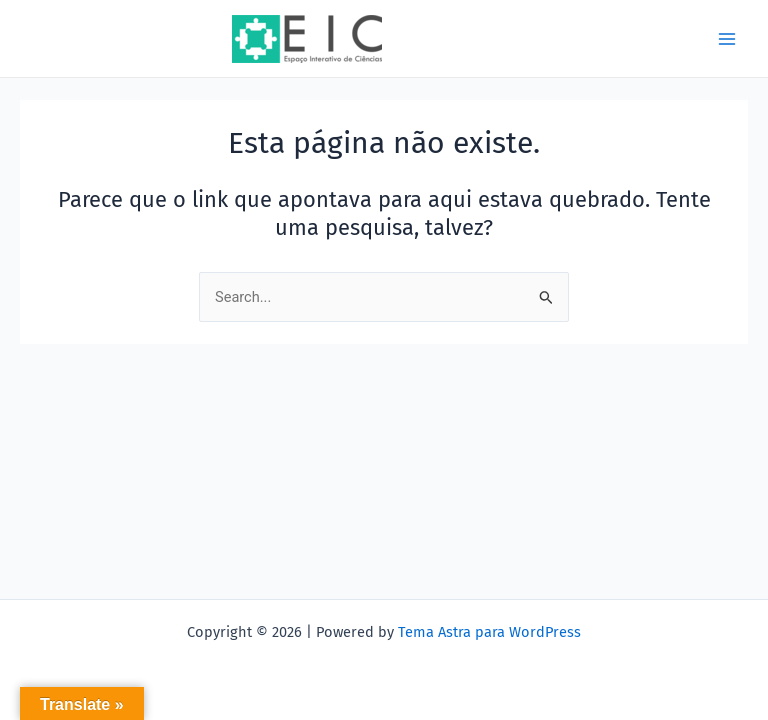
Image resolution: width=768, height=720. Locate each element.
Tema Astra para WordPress (489, 632)
